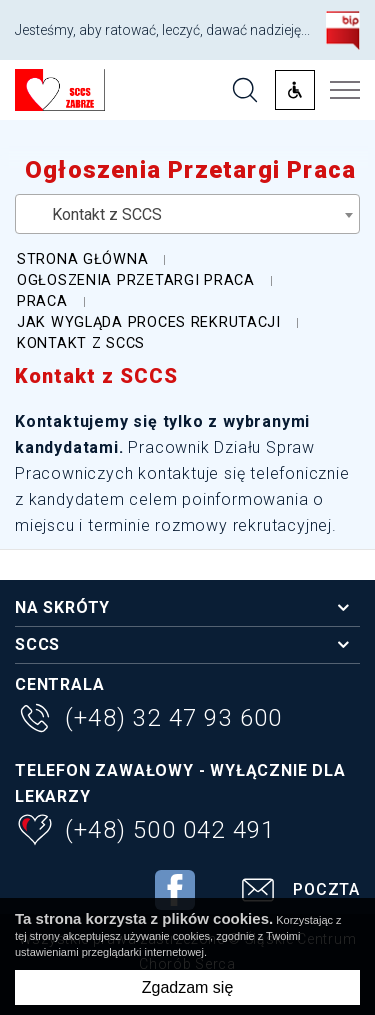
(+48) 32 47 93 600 (149, 720)
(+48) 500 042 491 (145, 832)
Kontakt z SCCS (96, 376)
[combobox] (187, 214)
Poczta (297, 892)
